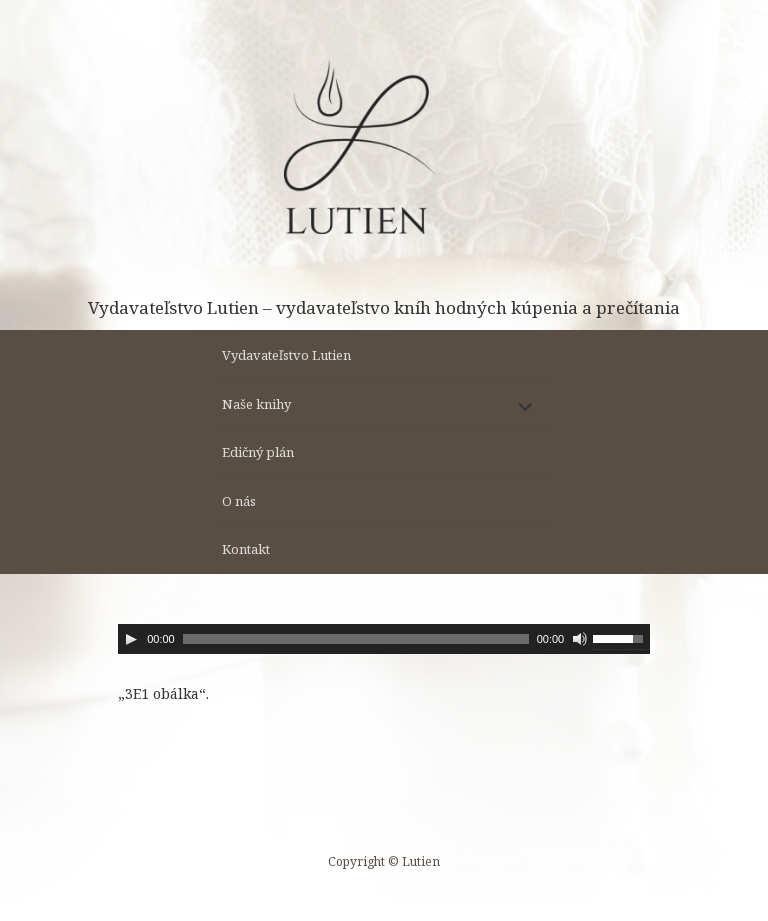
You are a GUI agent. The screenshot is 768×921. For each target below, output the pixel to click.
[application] (384, 639)
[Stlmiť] (580, 639)
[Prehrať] (131, 639)
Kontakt (246, 549)
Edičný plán (258, 452)
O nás (239, 501)
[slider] (356, 639)
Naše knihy (256, 404)
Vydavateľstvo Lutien (286, 355)
